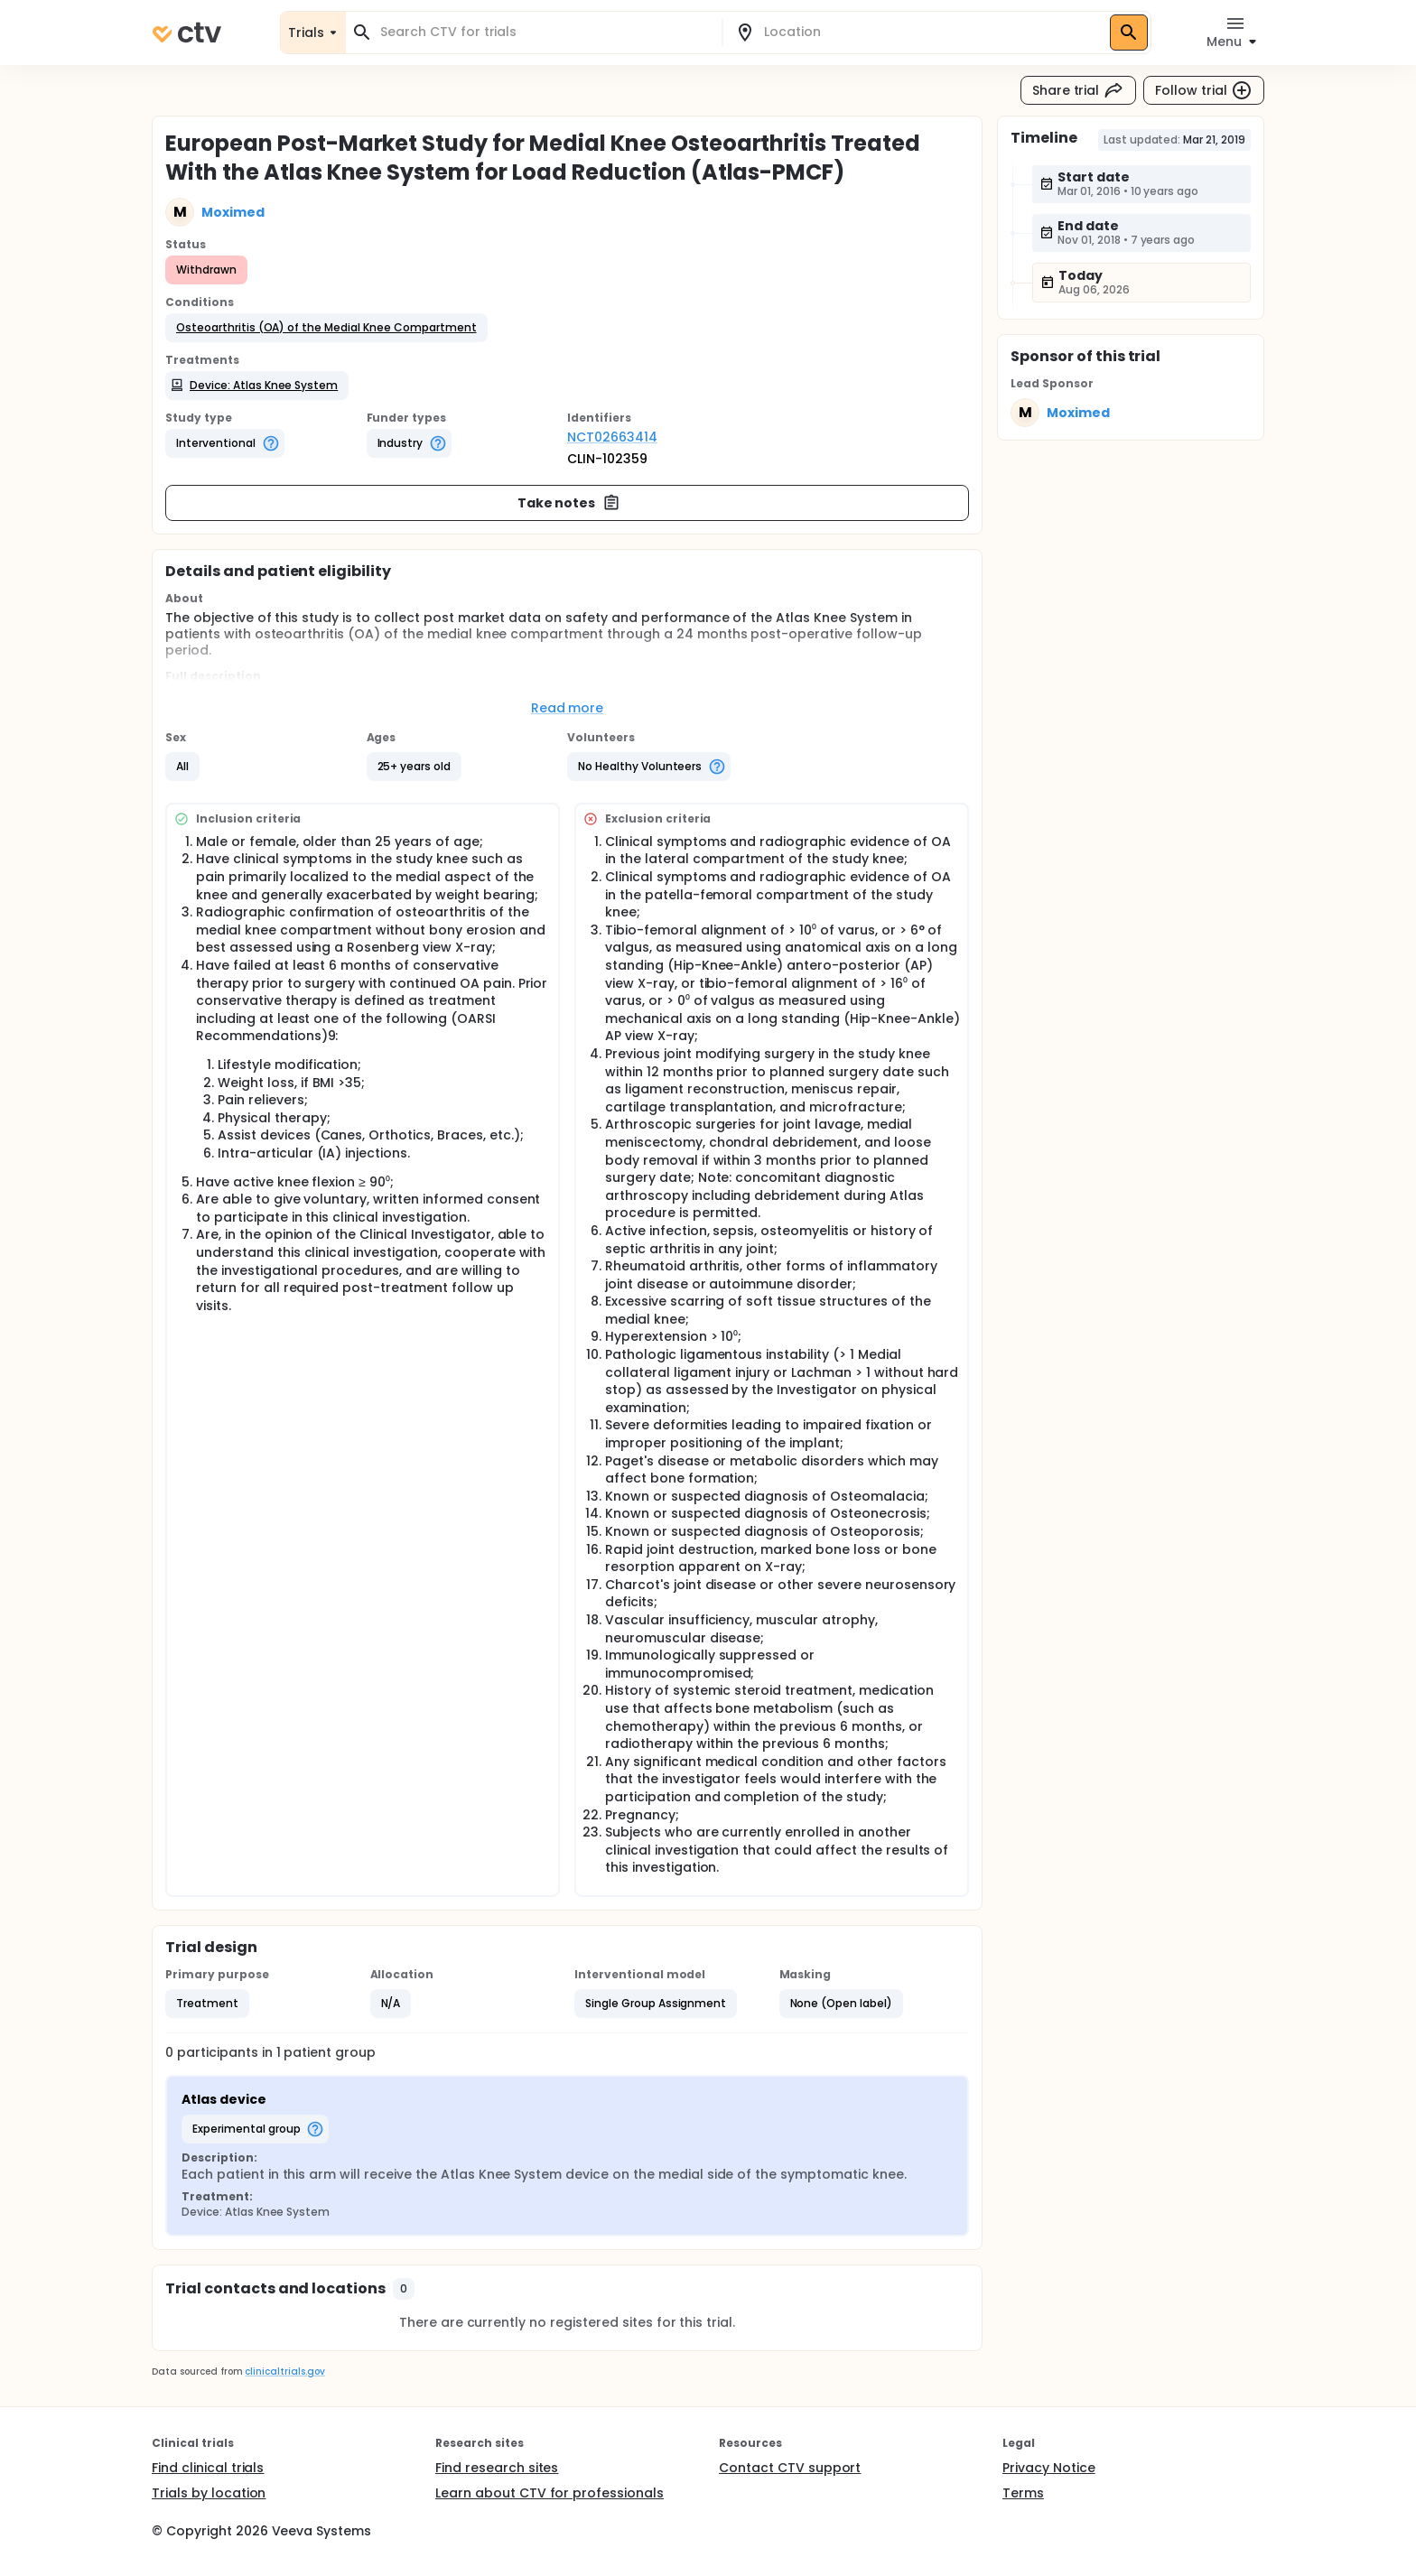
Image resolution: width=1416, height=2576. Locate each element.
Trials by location (209, 2493)
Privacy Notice (1048, 2468)
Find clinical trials (208, 2468)
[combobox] (544, 32)
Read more (567, 708)
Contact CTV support (790, 2468)
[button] (326, 327)
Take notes (569, 503)
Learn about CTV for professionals (549, 2493)
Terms (1023, 2493)
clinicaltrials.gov (284, 2371)
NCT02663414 (612, 437)
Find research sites (496, 2468)
